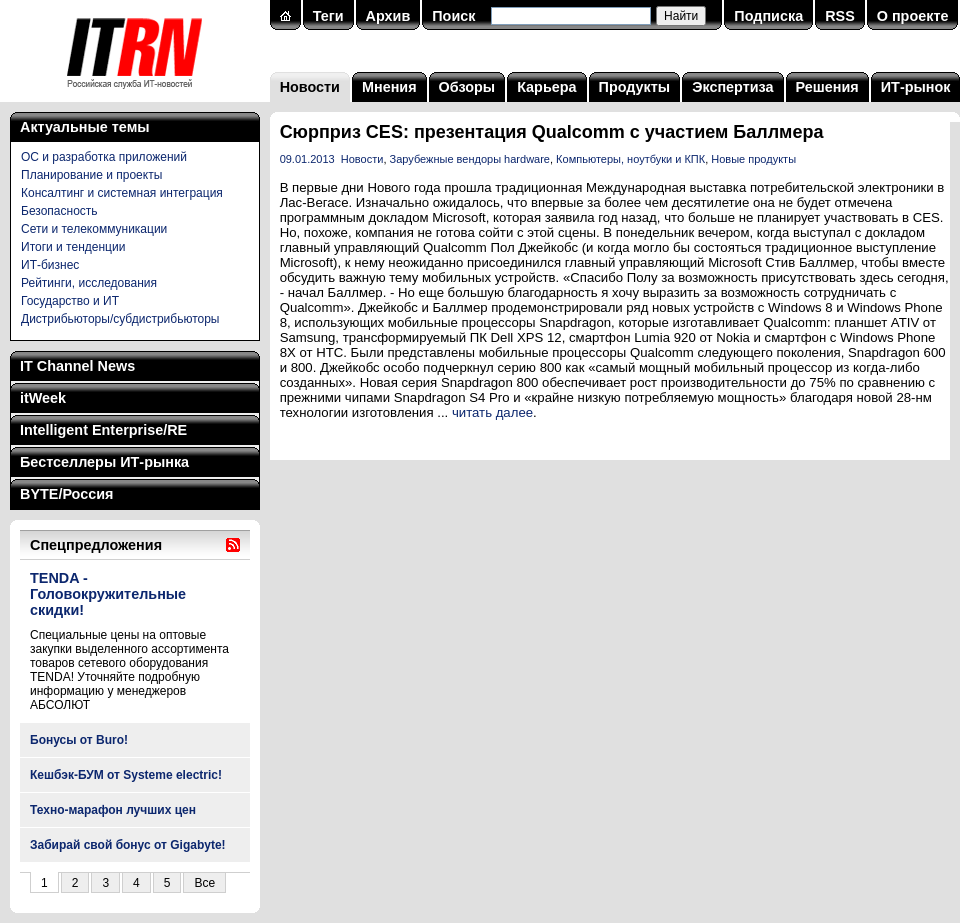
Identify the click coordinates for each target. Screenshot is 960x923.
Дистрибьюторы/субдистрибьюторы (120, 319)
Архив (388, 16)
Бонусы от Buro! (79, 740)
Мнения (389, 87)
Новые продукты (753, 159)
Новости (310, 87)
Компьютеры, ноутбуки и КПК (630, 159)
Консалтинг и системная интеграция (122, 193)
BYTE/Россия (66, 494)
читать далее (492, 412)
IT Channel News (77, 366)
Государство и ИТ (70, 301)
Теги (328, 16)
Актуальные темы (85, 127)
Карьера (546, 87)
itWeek (43, 398)
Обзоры (467, 87)
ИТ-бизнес (50, 265)
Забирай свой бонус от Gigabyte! (128, 845)
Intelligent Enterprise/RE (103, 430)
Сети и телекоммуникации (94, 229)
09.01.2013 (307, 159)
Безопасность (59, 211)
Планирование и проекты (91, 175)
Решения (827, 87)
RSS (840, 16)
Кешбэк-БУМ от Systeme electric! (126, 775)
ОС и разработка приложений (104, 157)
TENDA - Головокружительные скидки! (108, 594)
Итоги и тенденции (73, 247)
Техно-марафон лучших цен (113, 810)
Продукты (635, 87)
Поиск (453, 16)
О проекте (913, 16)
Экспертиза (732, 87)
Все (204, 883)
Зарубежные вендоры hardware (470, 159)
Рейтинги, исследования (89, 283)
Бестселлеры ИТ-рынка (104, 462)
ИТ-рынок (916, 87)
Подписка (768, 16)
